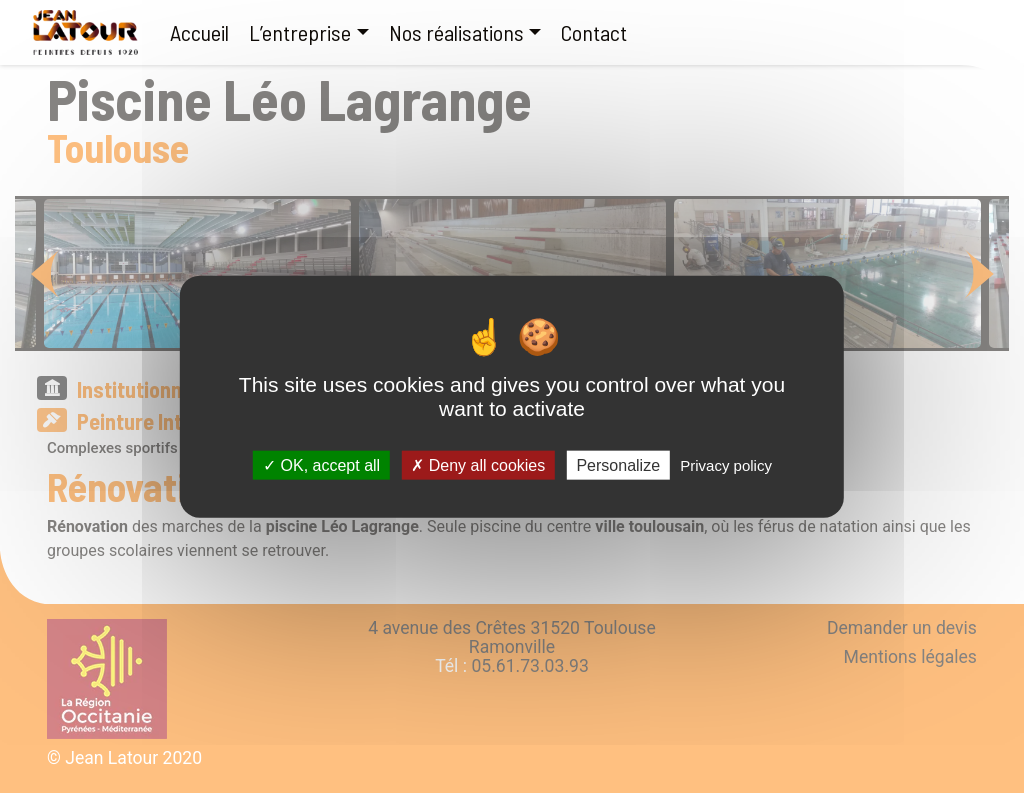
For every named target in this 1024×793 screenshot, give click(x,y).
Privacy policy (726, 465)
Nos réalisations (456, 32)
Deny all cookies (478, 465)
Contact (594, 32)
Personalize (618, 465)
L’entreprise (300, 32)
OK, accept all (321, 465)
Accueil (199, 32)
